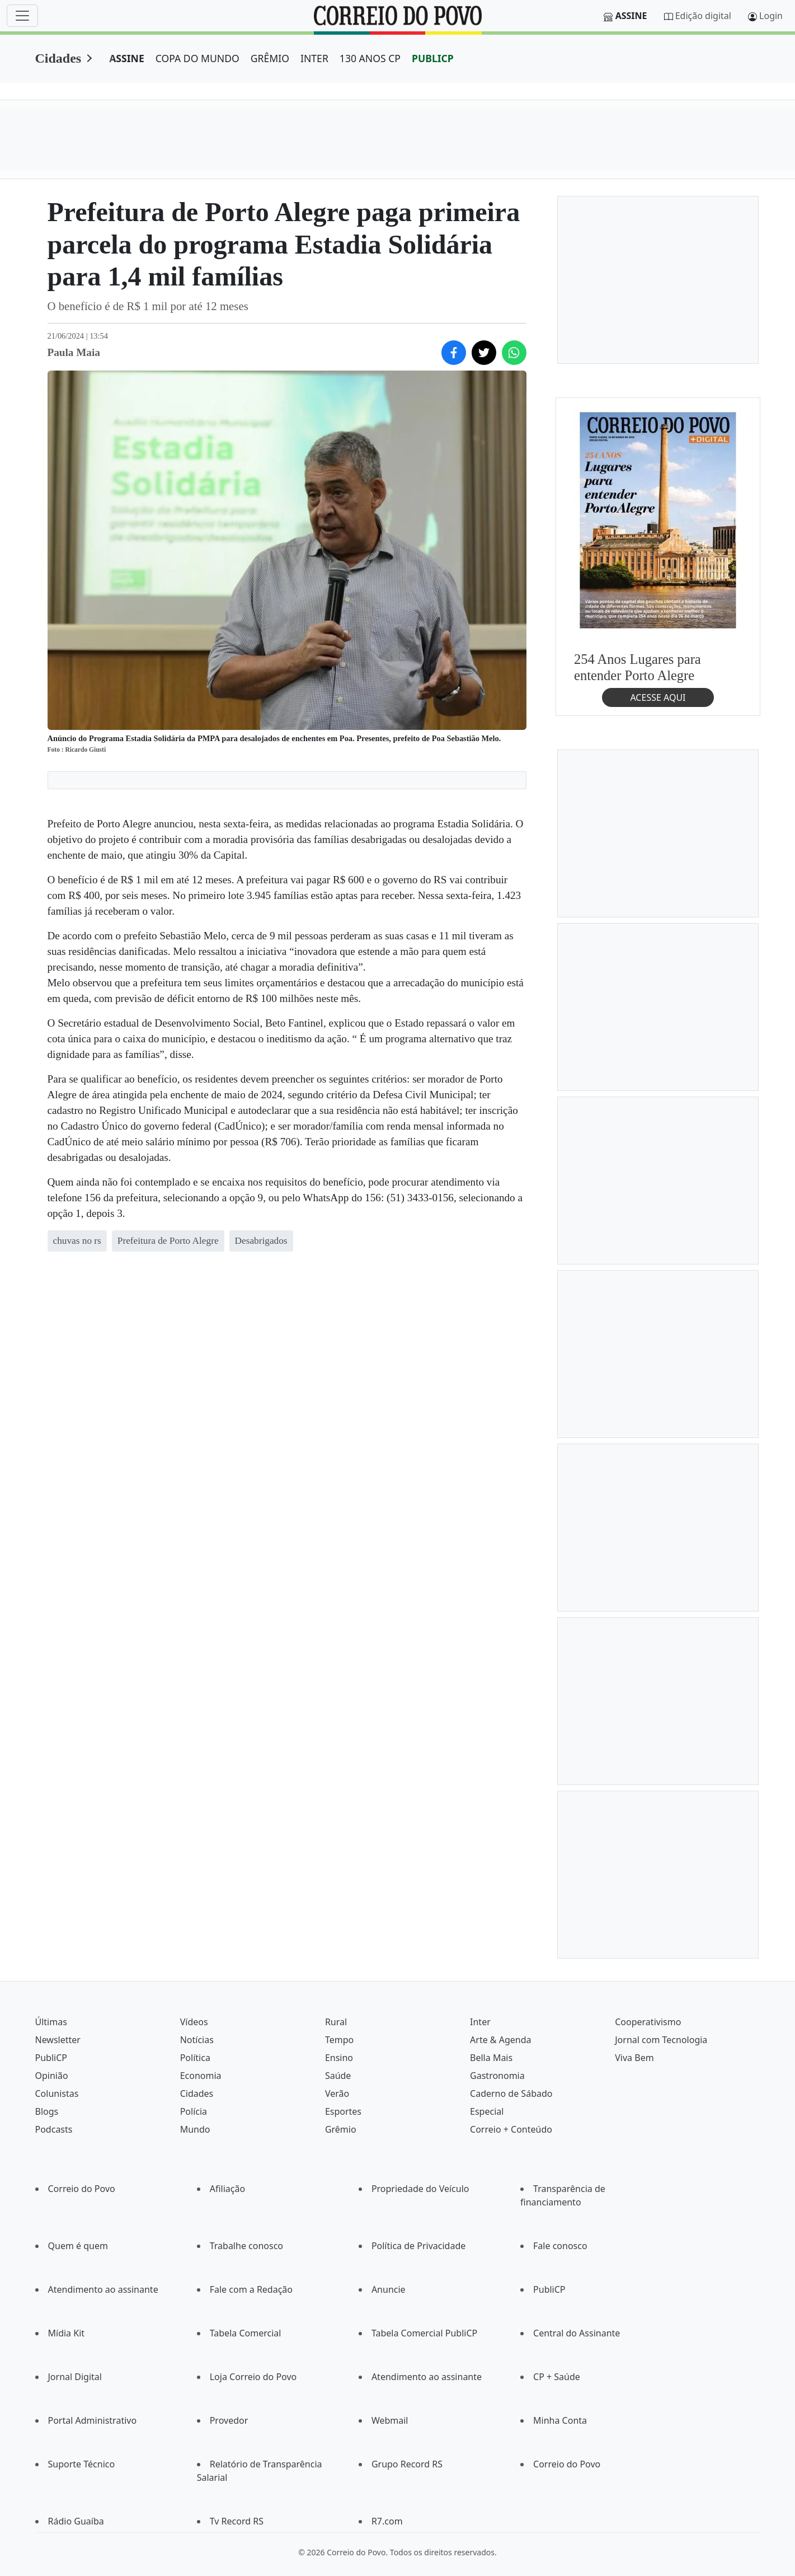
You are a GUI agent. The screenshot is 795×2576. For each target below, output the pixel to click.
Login (771, 16)
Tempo (339, 2040)
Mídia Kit (66, 2333)
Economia (201, 2075)
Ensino (339, 2058)
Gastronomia (497, 2075)
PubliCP (51, 2058)
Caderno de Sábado (511, 2093)
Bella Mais (491, 2058)
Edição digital (703, 16)
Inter (480, 2022)
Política (195, 2058)
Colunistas (57, 2093)
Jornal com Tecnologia (661, 2040)
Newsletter (58, 2040)
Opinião (51, 2075)
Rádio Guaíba (76, 2521)
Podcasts (54, 2129)
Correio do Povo (81, 2188)
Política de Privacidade (418, 2246)
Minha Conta (560, 2420)
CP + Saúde (556, 2377)
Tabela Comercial (245, 2333)
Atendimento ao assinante (103, 2289)
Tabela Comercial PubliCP (424, 2333)
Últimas (51, 2022)
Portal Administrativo (92, 2420)
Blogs (47, 2111)
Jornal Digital (75, 2377)
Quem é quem (78, 2246)
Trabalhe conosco (246, 2246)
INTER (314, 58)
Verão (337, 2093)
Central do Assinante (576, 2333)
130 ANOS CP (370, 58)
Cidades (58, 58)
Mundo (195, 2129)
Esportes (343, 2111)
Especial (487, 2111)
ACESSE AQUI (657, 697)
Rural (336, 2022)
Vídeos (194, 2022)
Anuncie (388, 2289)
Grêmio (340, 2129)
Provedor (229, 2420)
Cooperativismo (648, 2022)
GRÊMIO (270, 58)
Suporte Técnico (81, 2464)
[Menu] (22, 15)
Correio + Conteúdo (511, 2129)
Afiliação (227, 2188)
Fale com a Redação (251, 2289)
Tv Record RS (237, 2521)
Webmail (389, 2420)
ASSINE (126, 58)
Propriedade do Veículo (420, 2188)
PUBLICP (433, 58)
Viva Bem (634, 2058)
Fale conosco (560, 2246)
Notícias (197, 2040)
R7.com (387, 2521)
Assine (631, 16)
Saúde (338, 2075)
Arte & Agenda (500, 2040)
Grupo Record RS (407, 2464)
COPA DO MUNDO (197, 58)
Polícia (193, 2111)
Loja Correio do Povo (253, 2377)
